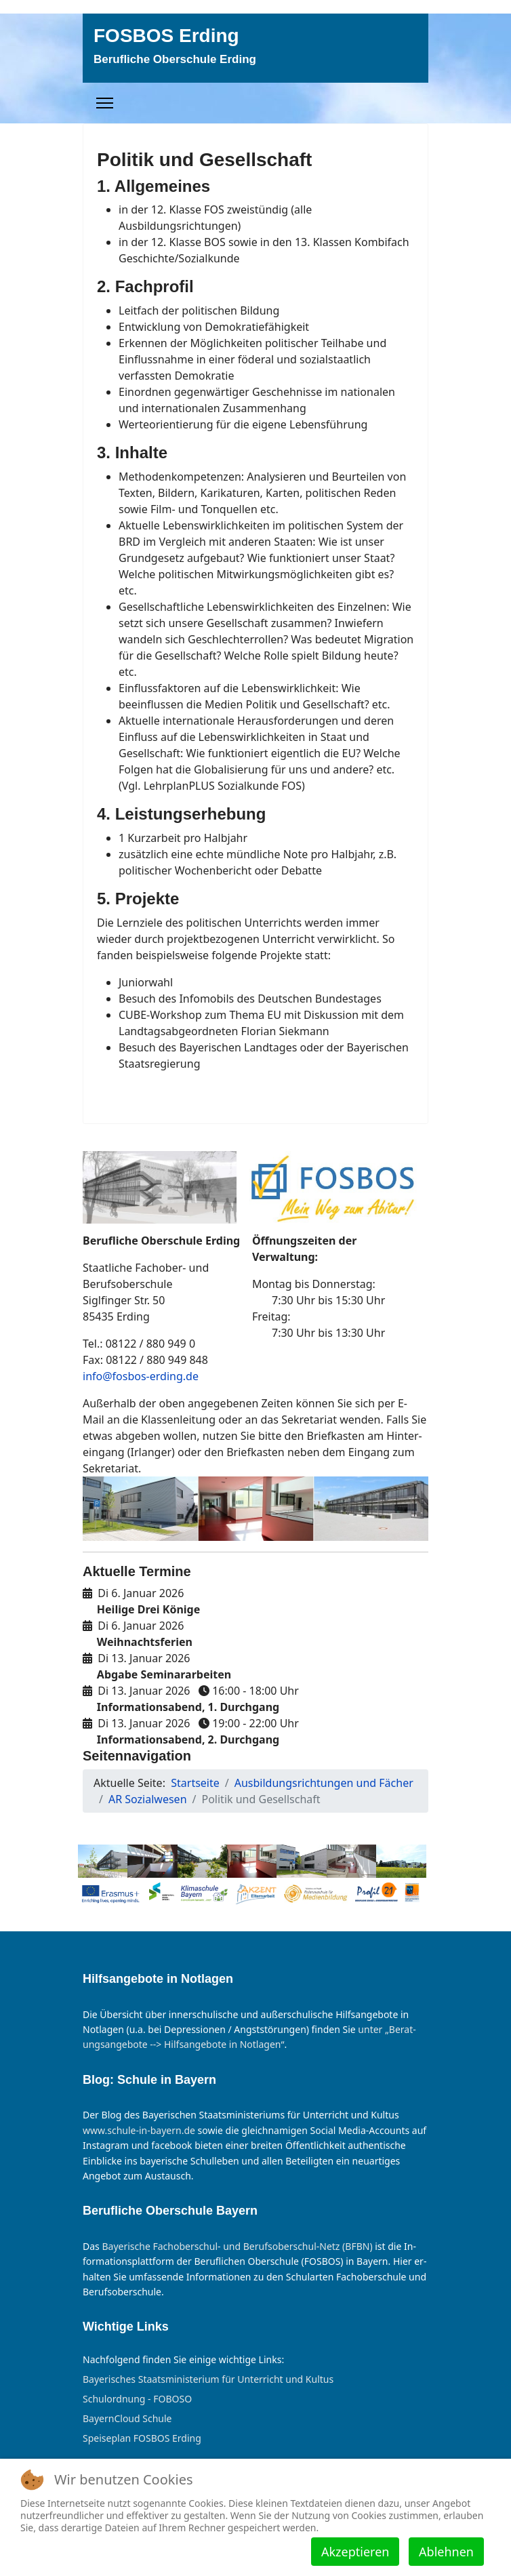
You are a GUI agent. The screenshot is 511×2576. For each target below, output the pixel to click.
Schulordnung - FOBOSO (137, 2399)
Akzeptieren (355, 2551)
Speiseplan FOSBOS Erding (142, 2438)
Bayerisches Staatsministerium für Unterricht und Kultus (208, 2379)
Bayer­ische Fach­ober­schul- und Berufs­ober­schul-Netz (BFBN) (237, 2246)
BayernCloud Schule (127, 2418)
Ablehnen (446, 2551)
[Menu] (104, 103)
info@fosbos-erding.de (141, 1376)
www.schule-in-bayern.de (139, 2130)
